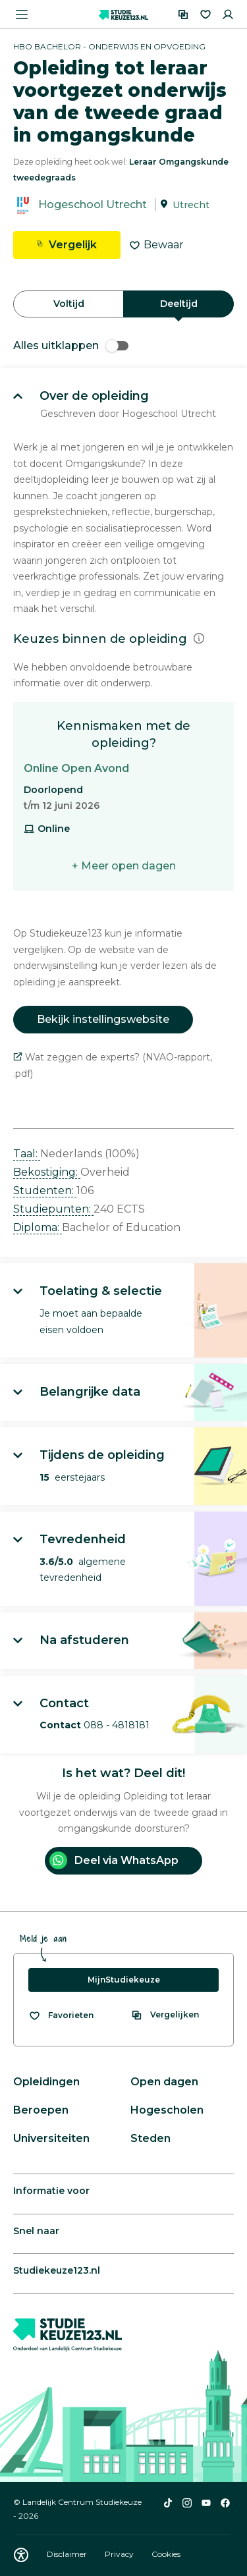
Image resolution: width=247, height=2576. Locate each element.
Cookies (165, 2554)
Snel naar (36, 2231)
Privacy (120, 2554)
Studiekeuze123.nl (56, 2270)
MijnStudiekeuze (124, 1980)
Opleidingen (46, 2081)
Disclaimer (68, 2554)
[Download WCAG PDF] (21, 2555)
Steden (150, 2138)
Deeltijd (179, 304)
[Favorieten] (205, 14)
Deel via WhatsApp (113, 1860)
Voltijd (68, 304)
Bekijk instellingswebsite (103, 1019)
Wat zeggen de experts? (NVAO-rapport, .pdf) (112, 1065)
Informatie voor (51, 2191)
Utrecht (191, 205)
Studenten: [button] (44, 1190)
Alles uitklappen (70, 345)
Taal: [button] (26, 1153)
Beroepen (41, 2110)
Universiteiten (51, 2138)
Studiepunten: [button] (53, 1209)
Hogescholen (167, 2110)
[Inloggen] (227, 14)
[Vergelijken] (183, 14)
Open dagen (164, 2081)
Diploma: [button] (37, 1227)
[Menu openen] (22, 14)
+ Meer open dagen (124, 866)
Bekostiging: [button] (46, 1172)
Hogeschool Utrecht (92, 204)
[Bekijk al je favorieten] (61, 2015)
